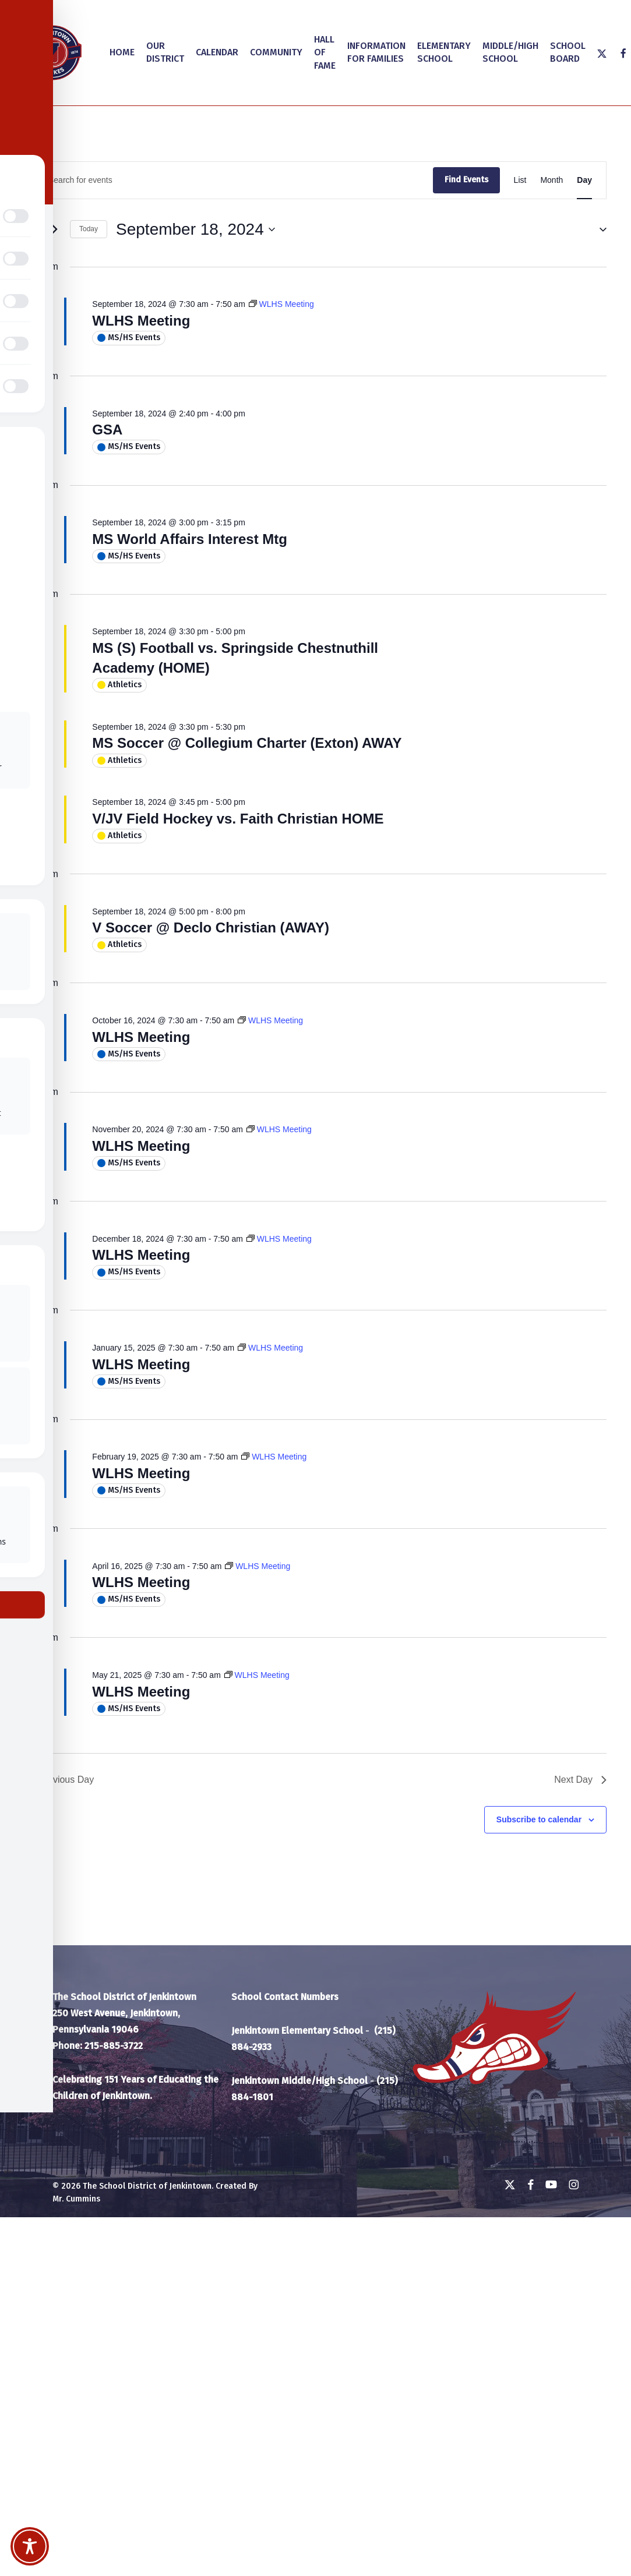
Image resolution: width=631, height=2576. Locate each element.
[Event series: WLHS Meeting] (281, 304)
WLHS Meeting (141, 320)
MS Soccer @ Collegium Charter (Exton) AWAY (246, 743)
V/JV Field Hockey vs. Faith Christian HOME (237, 818)
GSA (107, 429)
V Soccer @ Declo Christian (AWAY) (210, 927)
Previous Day (59, 1780)
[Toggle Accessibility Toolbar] (30, 2546)
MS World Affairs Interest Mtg (189, 539)
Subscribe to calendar (538, 1819)
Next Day (580, 1780)
